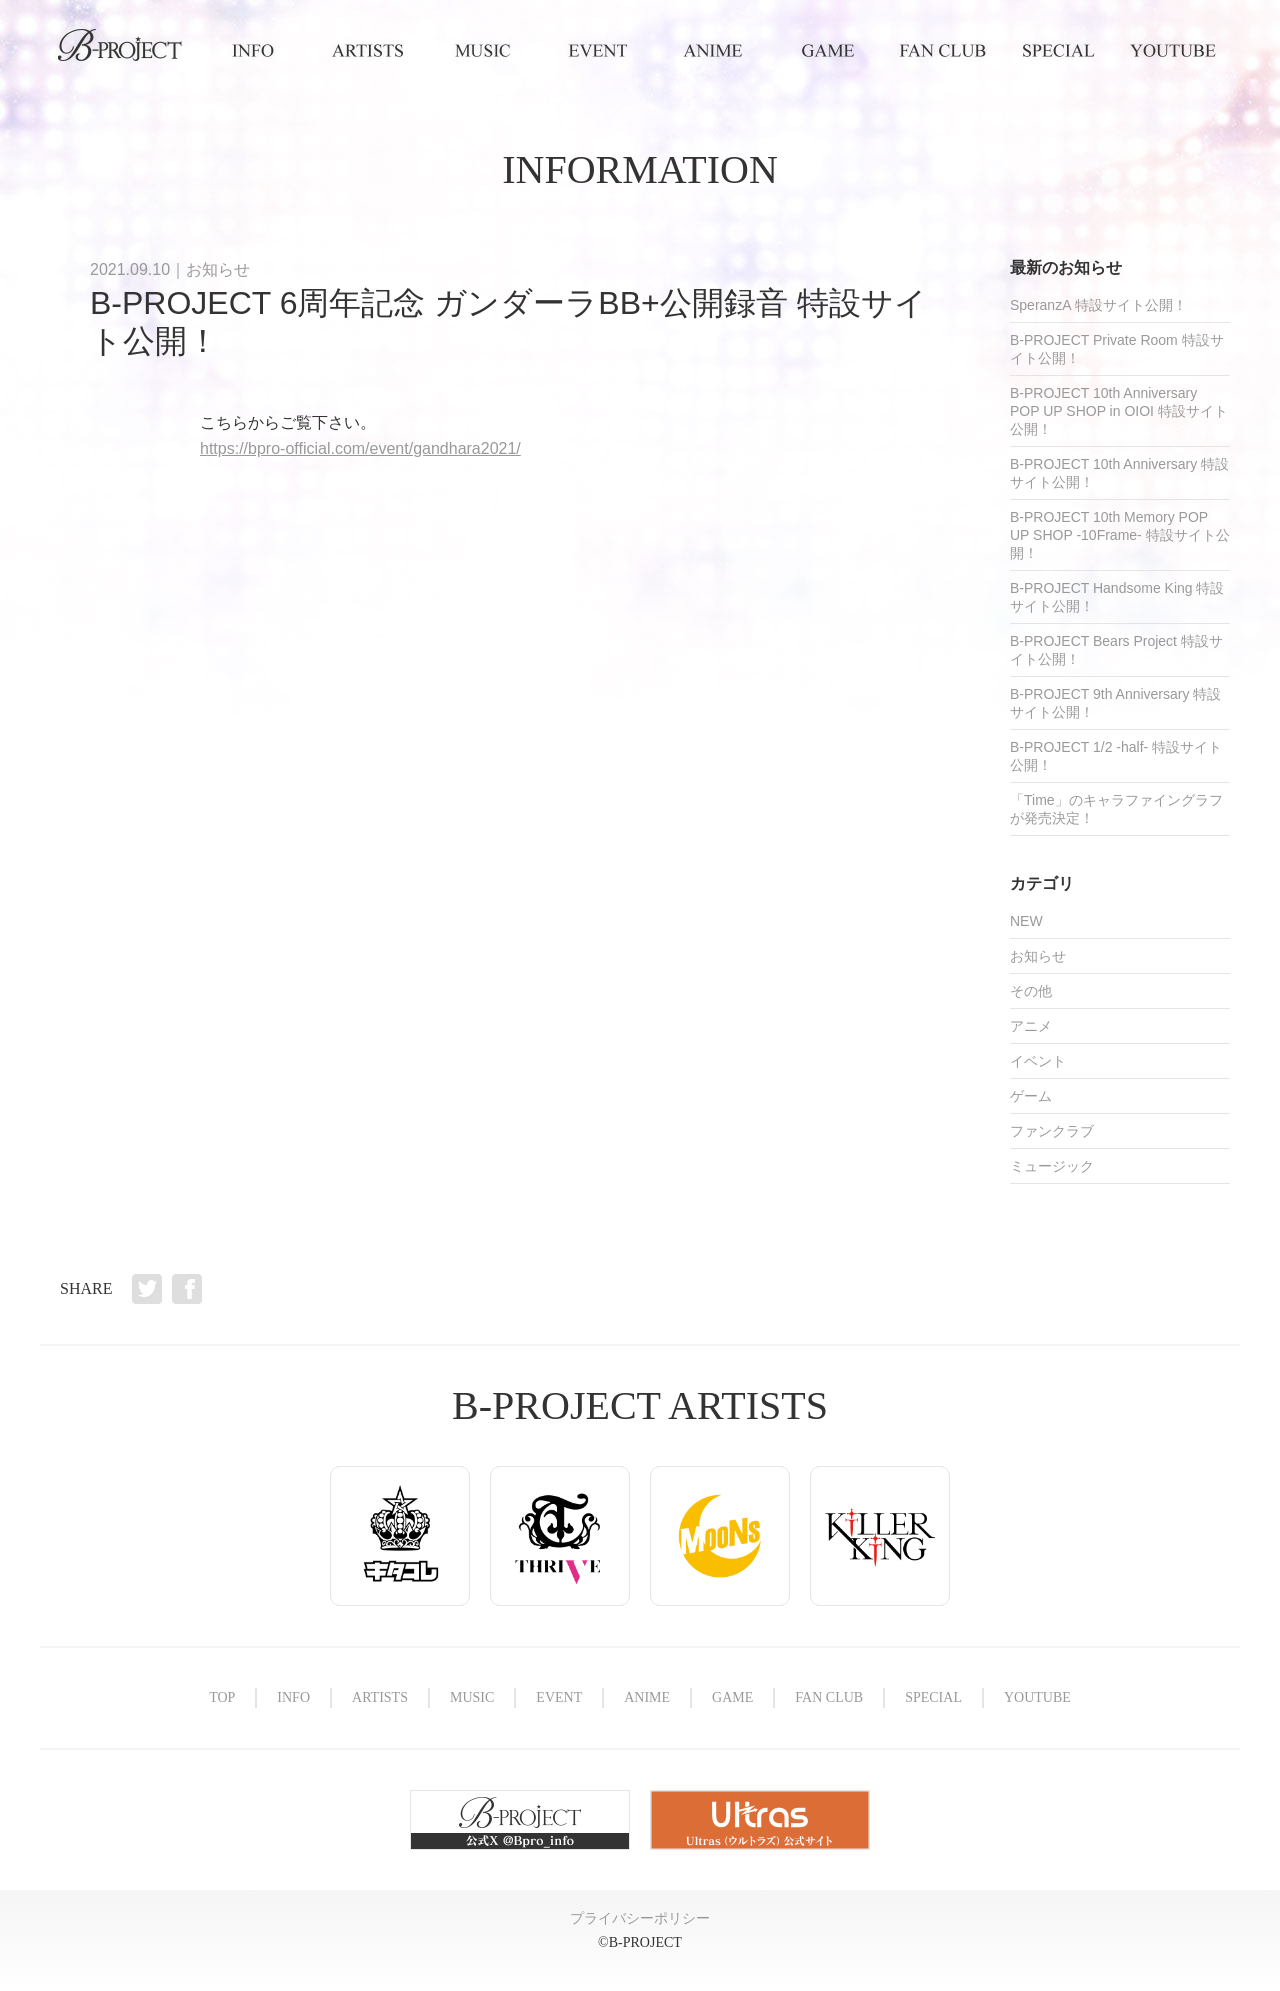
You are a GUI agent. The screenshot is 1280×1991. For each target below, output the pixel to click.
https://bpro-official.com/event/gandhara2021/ (360, 448)
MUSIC (482, 50)
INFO (252, 50)
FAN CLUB (942, 50)
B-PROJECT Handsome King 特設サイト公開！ (1117, 597)
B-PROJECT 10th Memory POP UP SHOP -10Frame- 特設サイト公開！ (1120, 535)
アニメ (1031, 1026)
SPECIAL (1057, 50)
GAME (827, 50)
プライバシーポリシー (640, 1918)
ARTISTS (367, 50)
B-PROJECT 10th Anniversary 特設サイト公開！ (1119, 473)
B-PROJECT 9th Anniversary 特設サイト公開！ (1115, 703)
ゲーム (1031, 1096)
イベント (1038, 1061)
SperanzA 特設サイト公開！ (1098, 305)
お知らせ (218, 269)
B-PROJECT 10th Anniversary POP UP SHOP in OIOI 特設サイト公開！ (1119, 411)
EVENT (597, 50)
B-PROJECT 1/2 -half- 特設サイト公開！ (1116, 756)
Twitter (147, 1289)
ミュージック (1052, 1166)
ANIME (712, 50)
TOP (120, 50)
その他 (1031, 991)
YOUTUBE (1172, 50)
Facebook (187, 1289)
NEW (1026, 921)
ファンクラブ (1052, 1131)
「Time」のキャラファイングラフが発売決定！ (1116, 809)
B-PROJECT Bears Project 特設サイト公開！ (1116, 650)
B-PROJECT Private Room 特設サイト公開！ (1117, 349)
